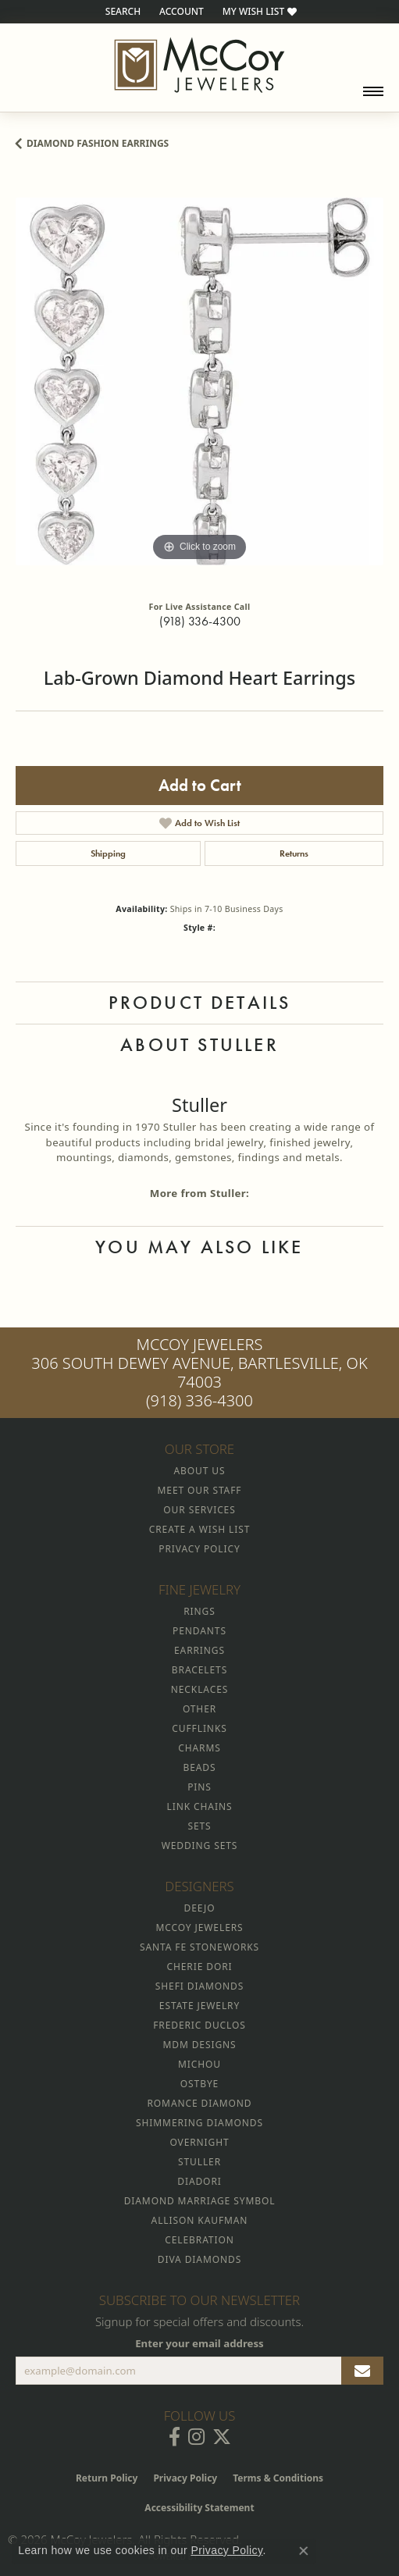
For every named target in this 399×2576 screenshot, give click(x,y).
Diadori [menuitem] (199, 2181)
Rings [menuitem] (199, 1611)
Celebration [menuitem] (199, 2239)
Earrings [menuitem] (199, 1650)
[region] (199, 381)
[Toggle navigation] (373, 91)
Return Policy (107, 2478)
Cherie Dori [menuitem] (199, 1966)
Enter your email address (199, 2343)
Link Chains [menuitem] (200, 1806)
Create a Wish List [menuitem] (199, 1529)
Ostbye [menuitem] (199, 2083)
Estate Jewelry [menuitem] (199, 2005)
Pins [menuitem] (199, 1787)
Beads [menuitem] (199, 1767)
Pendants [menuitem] (199, 1630)
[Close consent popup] (303, 2551)
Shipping (108, 853)
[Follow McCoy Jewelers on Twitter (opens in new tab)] (221, 2437)
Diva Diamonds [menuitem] (199, 2259)
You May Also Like (199, 1247)
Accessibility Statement (199, 2507)
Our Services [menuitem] (199, 1509)
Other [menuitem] (199, 1709)
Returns (294, 853)
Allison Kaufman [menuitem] (199, 2220)
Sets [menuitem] (199, 1826)
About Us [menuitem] (200, 1470)
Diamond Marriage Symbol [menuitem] (200, 2200)
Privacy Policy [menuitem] (199, 1548)
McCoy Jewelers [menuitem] (199, 1927)
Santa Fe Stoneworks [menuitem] (199, 1947)
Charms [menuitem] (199, 1748)
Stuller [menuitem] (199, 2161)
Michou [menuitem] (199, 2064)
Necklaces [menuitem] (199, 1689)
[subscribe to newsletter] (362, 2371)
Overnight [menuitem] (199, 2142)
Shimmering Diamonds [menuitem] (199, 2122)
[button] (121, 11)
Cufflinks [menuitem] (199, 1728)
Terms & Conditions (278, 2478)
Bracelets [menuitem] (199, 1669)
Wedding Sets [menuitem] (200, 1845)
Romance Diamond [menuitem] (199, 2103)
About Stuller (199, 1044)
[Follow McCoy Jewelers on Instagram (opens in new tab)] (196, 2437)
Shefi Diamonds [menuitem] (199, 1986)
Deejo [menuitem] (200, 1908)
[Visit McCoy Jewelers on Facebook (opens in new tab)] (174, 2437)
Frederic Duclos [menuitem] (199, 2025)
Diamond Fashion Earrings (98, 143)
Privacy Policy (185, 2478)
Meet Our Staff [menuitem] (200, 1490)
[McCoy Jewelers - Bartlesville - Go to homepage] (199, 64)
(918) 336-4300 (199, 621)
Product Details (200, 1002)
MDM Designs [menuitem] (199, 2044)
